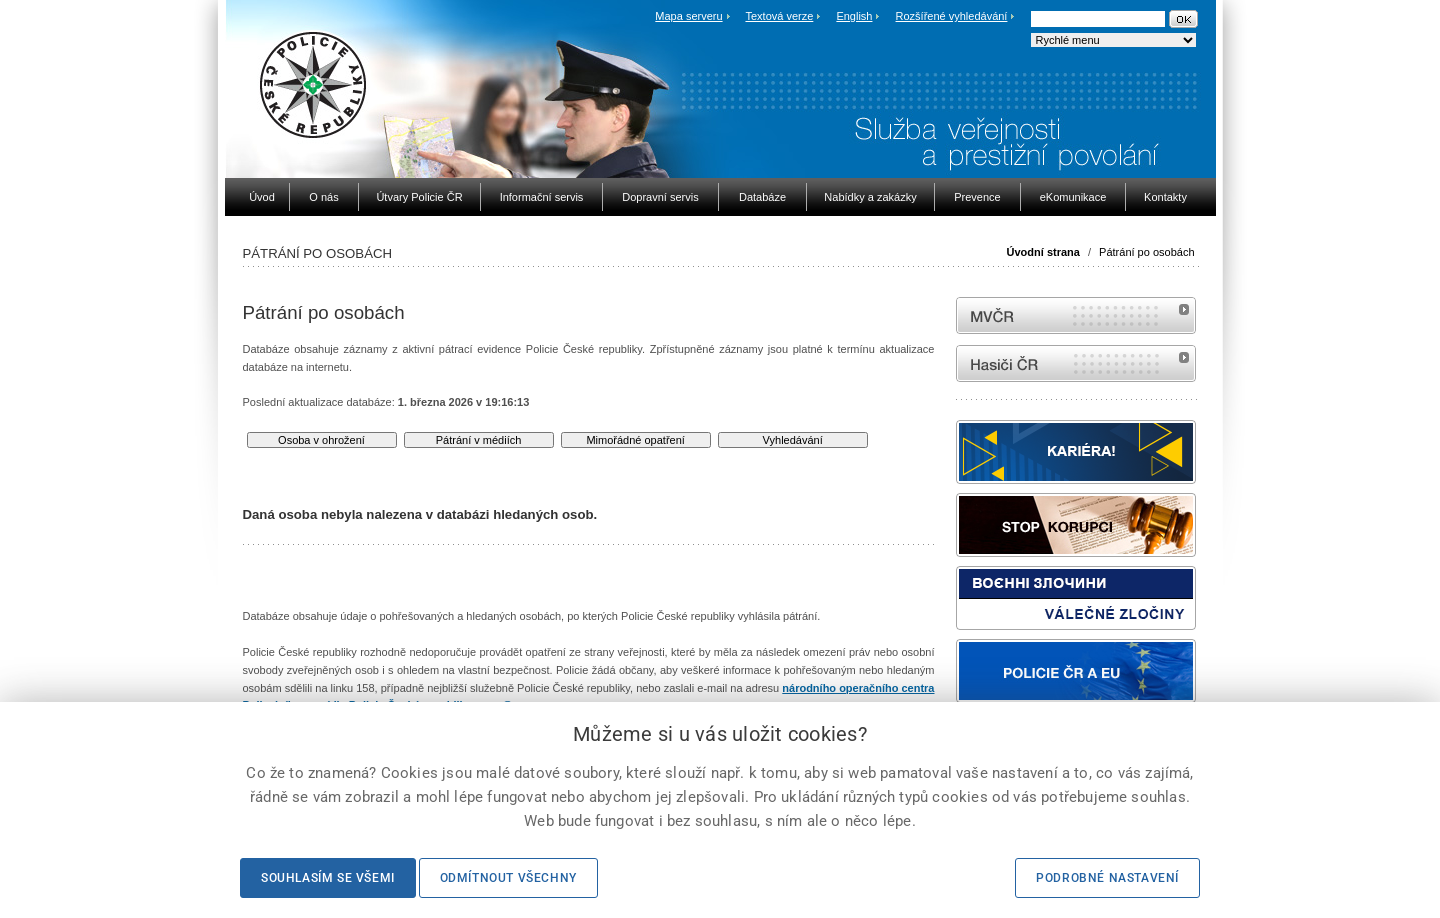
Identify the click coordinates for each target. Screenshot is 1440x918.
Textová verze (779, 16)
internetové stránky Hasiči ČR (1076, 363)
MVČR (1076, 315)
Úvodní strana (1043, 252)
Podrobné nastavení (1107, 878)
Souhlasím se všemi (328, 878)
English (854, 16)
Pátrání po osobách (1146, 252)
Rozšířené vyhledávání (952, 16)
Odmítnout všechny (508, 878)
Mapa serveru (688, 16)
